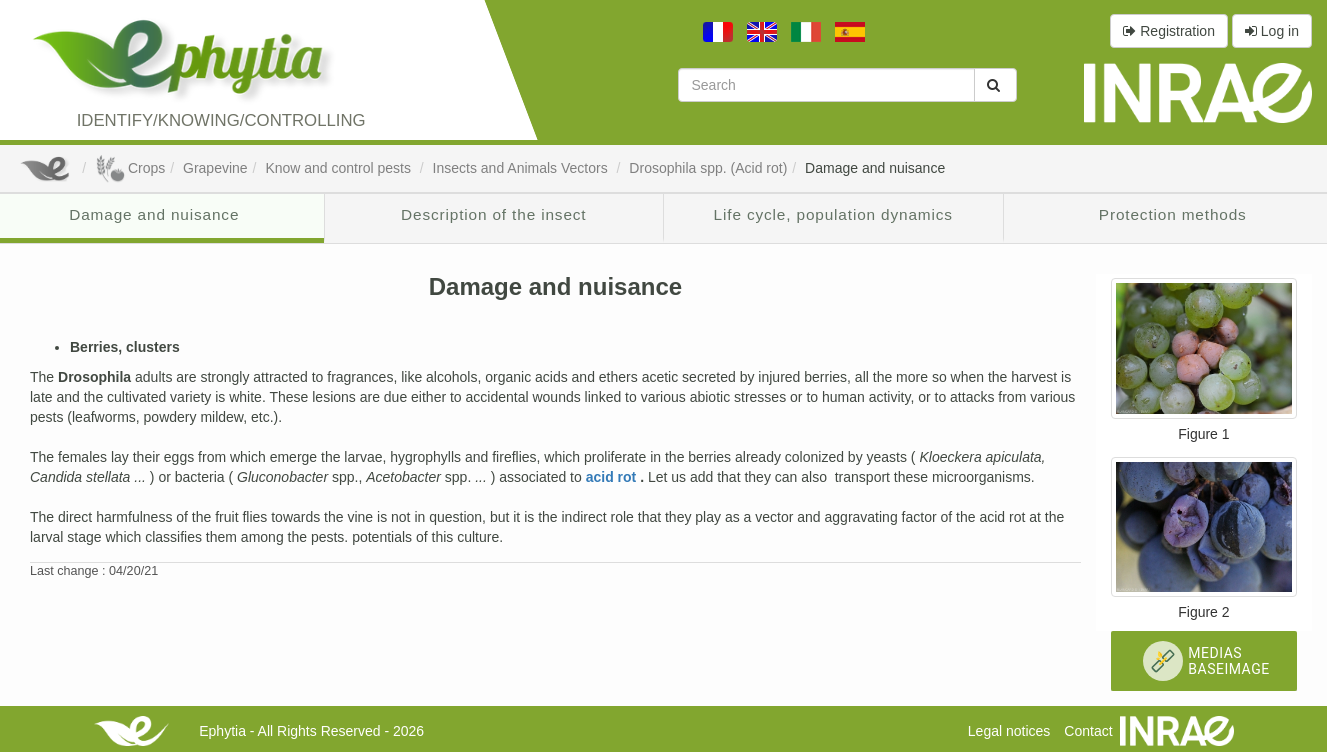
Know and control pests (339, 168)
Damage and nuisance (875, 168)
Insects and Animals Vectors (522, 168)
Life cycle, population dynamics (833, 214)
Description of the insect (493, 214)
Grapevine (215, 168)
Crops (130, 168)
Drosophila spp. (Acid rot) (708, 168)
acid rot (613, 477)
